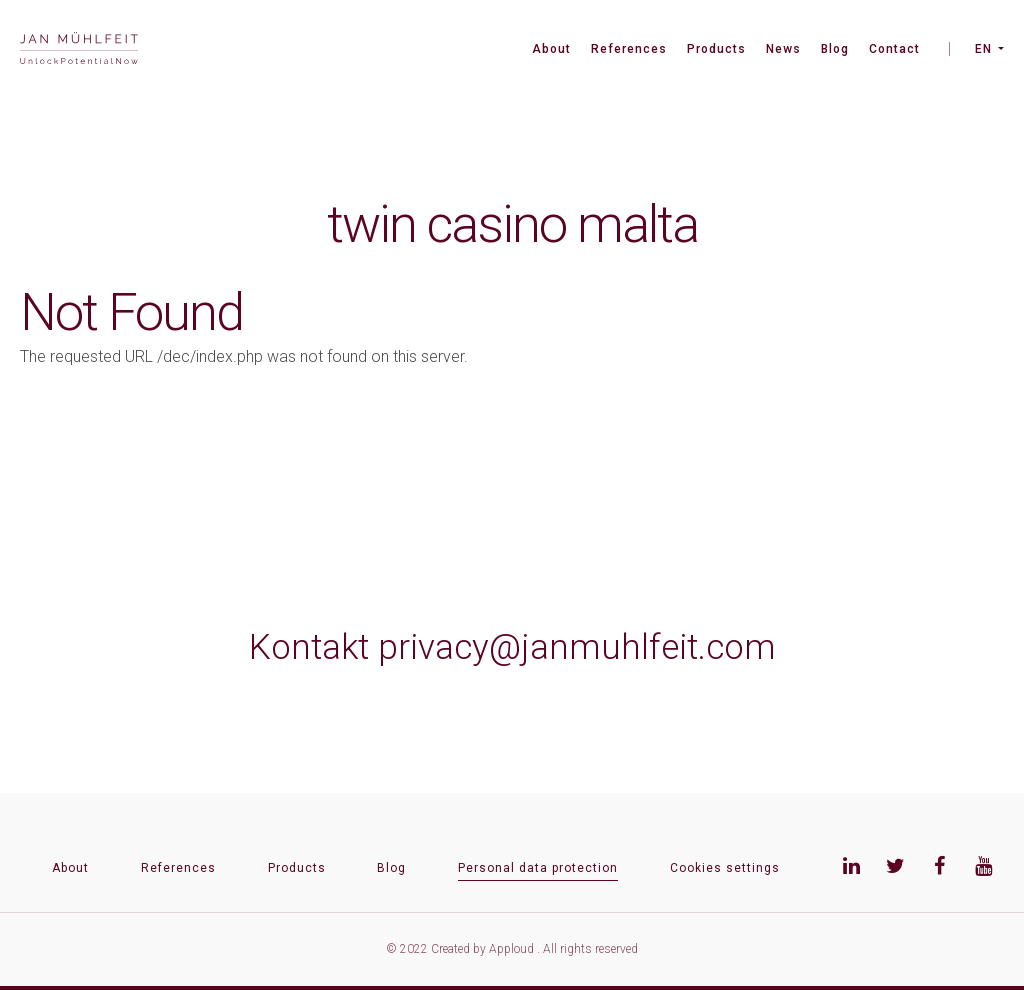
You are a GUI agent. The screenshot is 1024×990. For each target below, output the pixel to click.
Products (716, 49)
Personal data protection (538, 868)
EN (983, 49)
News (783, 49)
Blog (835, 49)
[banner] (79, 50)
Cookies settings (725, 868)
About (551, 49)
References (629, 49)
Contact (894, 49)
